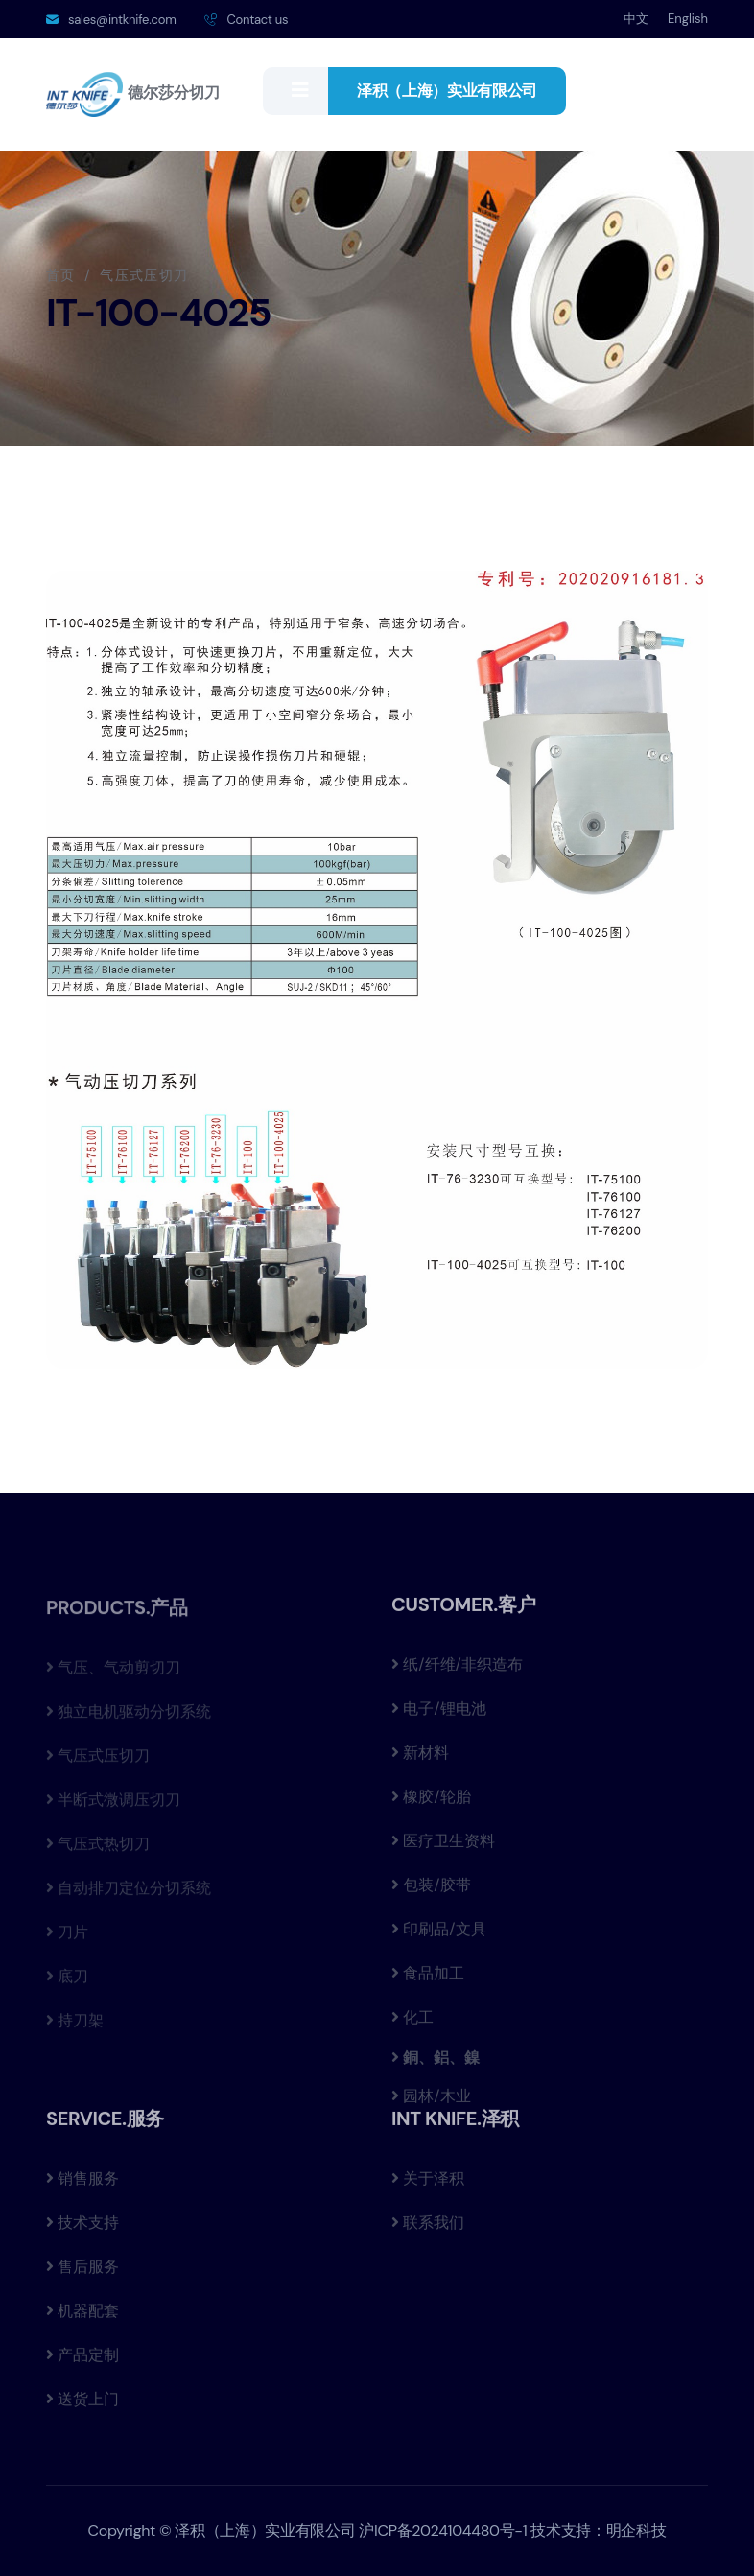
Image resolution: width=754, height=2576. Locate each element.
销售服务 (82, 2184)
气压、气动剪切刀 (113, 1674)
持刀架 (75, 2027)
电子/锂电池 (438, 1714)
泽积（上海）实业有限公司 (447, 91)
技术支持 (82, 2228)
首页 (61, 275)
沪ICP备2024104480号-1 (443, 2530)
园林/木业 (431, 2102)
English (688, 19)
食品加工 (427, 1979)
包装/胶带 (431, 1891)
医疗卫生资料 (443, 1847)
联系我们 (427, 2228)
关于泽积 (427, 2184)
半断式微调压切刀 (113, 1806)
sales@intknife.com (122, 20)
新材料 (420, 1758)
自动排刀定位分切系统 (128, 1895)
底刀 (67, 1983)
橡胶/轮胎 (431, 1802)
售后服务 (82, 2272)
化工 (412, 2023)
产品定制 (82, 2361)
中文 (636, 19)
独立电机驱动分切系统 (128, 1718)
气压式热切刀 (98, 1850)
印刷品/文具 (438, 1935)
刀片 (67, 1939)
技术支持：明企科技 (598, 2530)
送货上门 (82, 2405)
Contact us (257, 20)
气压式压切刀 (98, 1762)
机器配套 (82, 2317)
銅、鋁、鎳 (439, 2063)
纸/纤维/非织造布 (457, 1670)
